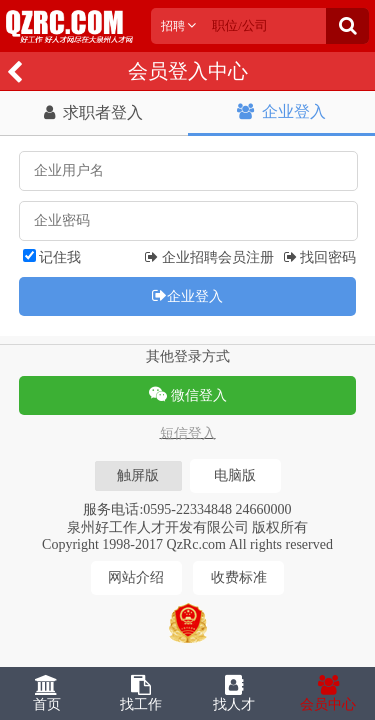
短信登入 (188, 433)
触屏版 (138, 475)
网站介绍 (136, 577)
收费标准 (239, 577)
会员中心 (328, 693)
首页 (47, 693)
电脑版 (235, 475)
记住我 (52, 257)
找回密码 (320, 257)
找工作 (141, 693)
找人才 (235, 693)
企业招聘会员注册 (209, 257)
